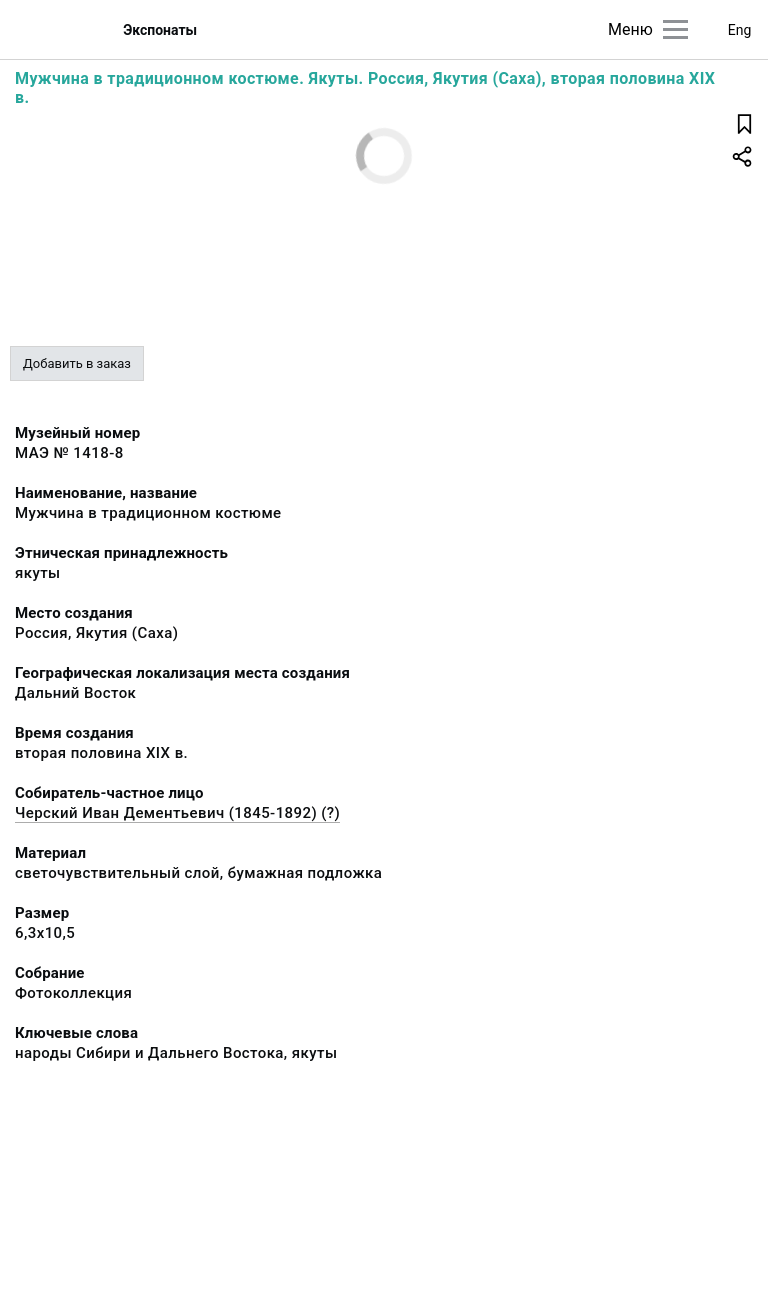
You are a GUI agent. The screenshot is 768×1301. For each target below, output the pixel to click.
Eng (740, 30)
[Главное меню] (675, 29)
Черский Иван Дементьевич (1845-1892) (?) (177, 813)
